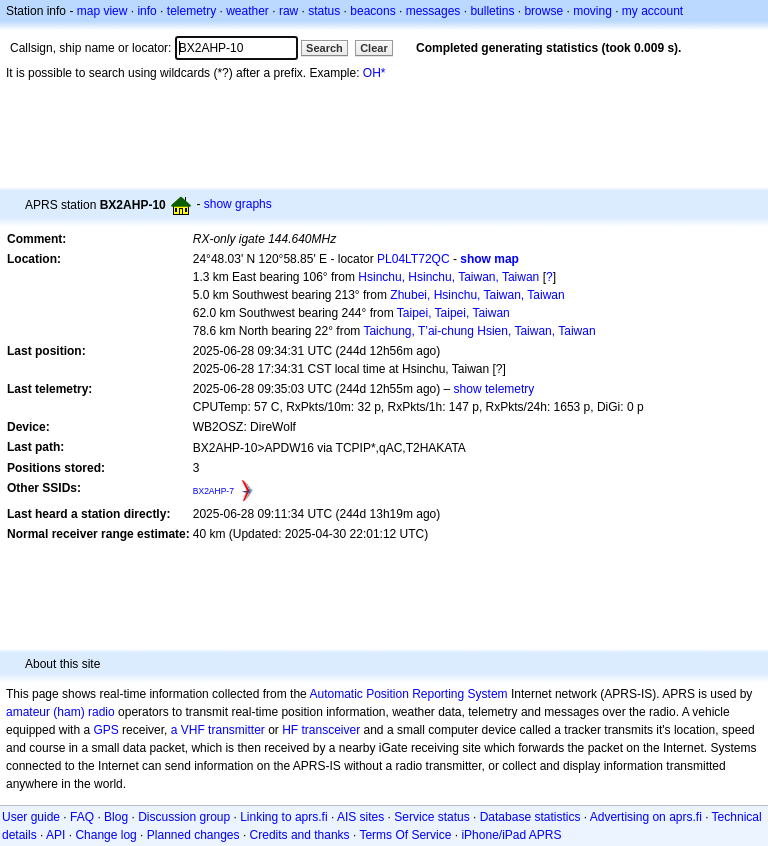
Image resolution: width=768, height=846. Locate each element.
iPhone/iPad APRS (511, 835)
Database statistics (530, 817)
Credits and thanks (300, 835)
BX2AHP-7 (213, 491)
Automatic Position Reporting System (408, 694)
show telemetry (494, 389)
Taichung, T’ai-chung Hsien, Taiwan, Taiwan (479, 331)
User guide (31, 817)
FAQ (82, 817)
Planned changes (193, 835)
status (324, 11)
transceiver (331, 730)
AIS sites (360, 817)
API (55, 835)
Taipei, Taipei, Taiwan (453, 313)
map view (102, 11)
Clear (374, 48)
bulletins (492, 11)
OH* (374, 73)
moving (592, 11)
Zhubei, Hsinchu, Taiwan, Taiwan (477, 295)
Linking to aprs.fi (283, 817)
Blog (116, 817)
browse (543, 11)
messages (433, 11)
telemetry (191, 11)
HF (290, 730)
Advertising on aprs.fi (646, 817)
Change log (105, 835)
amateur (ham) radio (60, 712)
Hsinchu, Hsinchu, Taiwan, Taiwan (448, 277)
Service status (431, 817)
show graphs (238, 204)
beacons (372, 11)
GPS (105, 730)
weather (247, 11)
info (146, 11)
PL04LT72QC (413, 259)
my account (652, 11)
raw (288, 11)
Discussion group (184, 817)
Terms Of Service (405, 835)
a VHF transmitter (218, 730)
